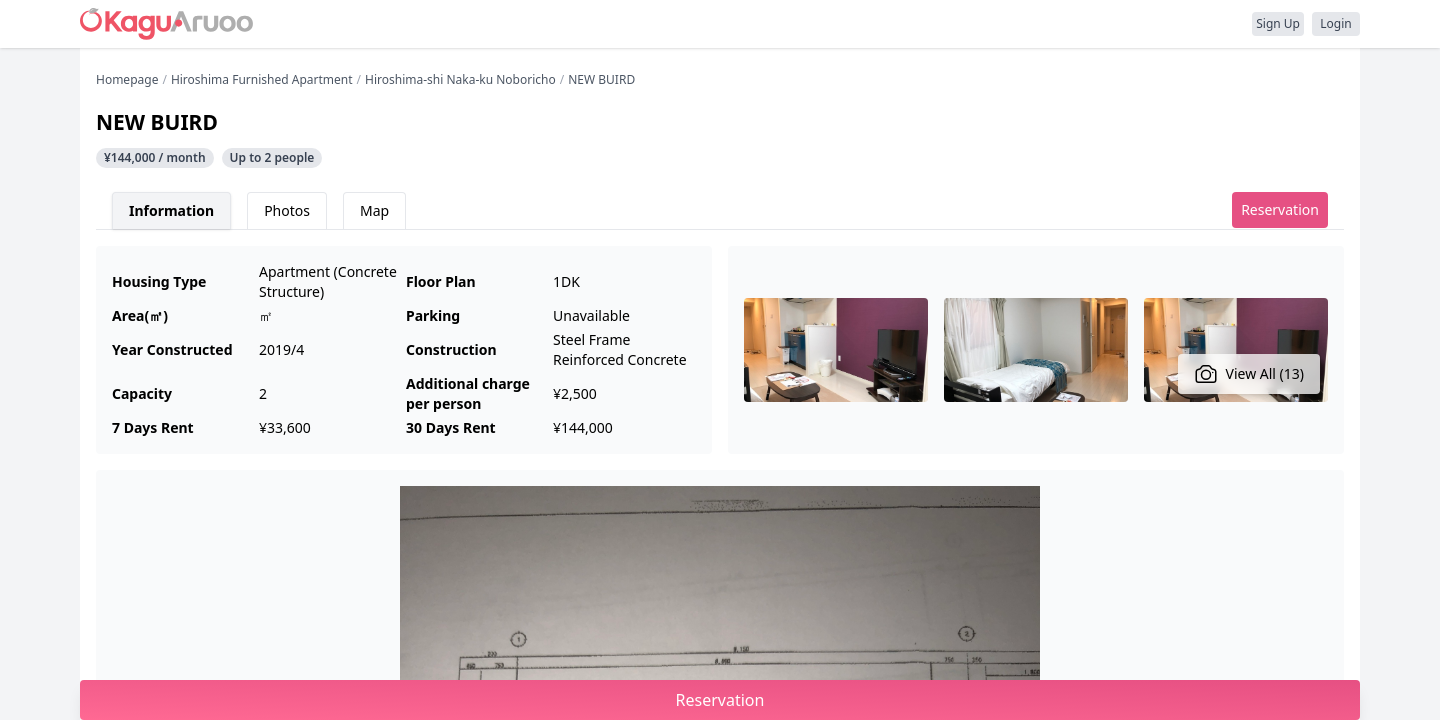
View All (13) (1249, 374)
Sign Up (1278, 23)
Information (171, 210)
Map (374, 210)
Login (1335, 23)
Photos (287, 210)
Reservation (1280, 209)
